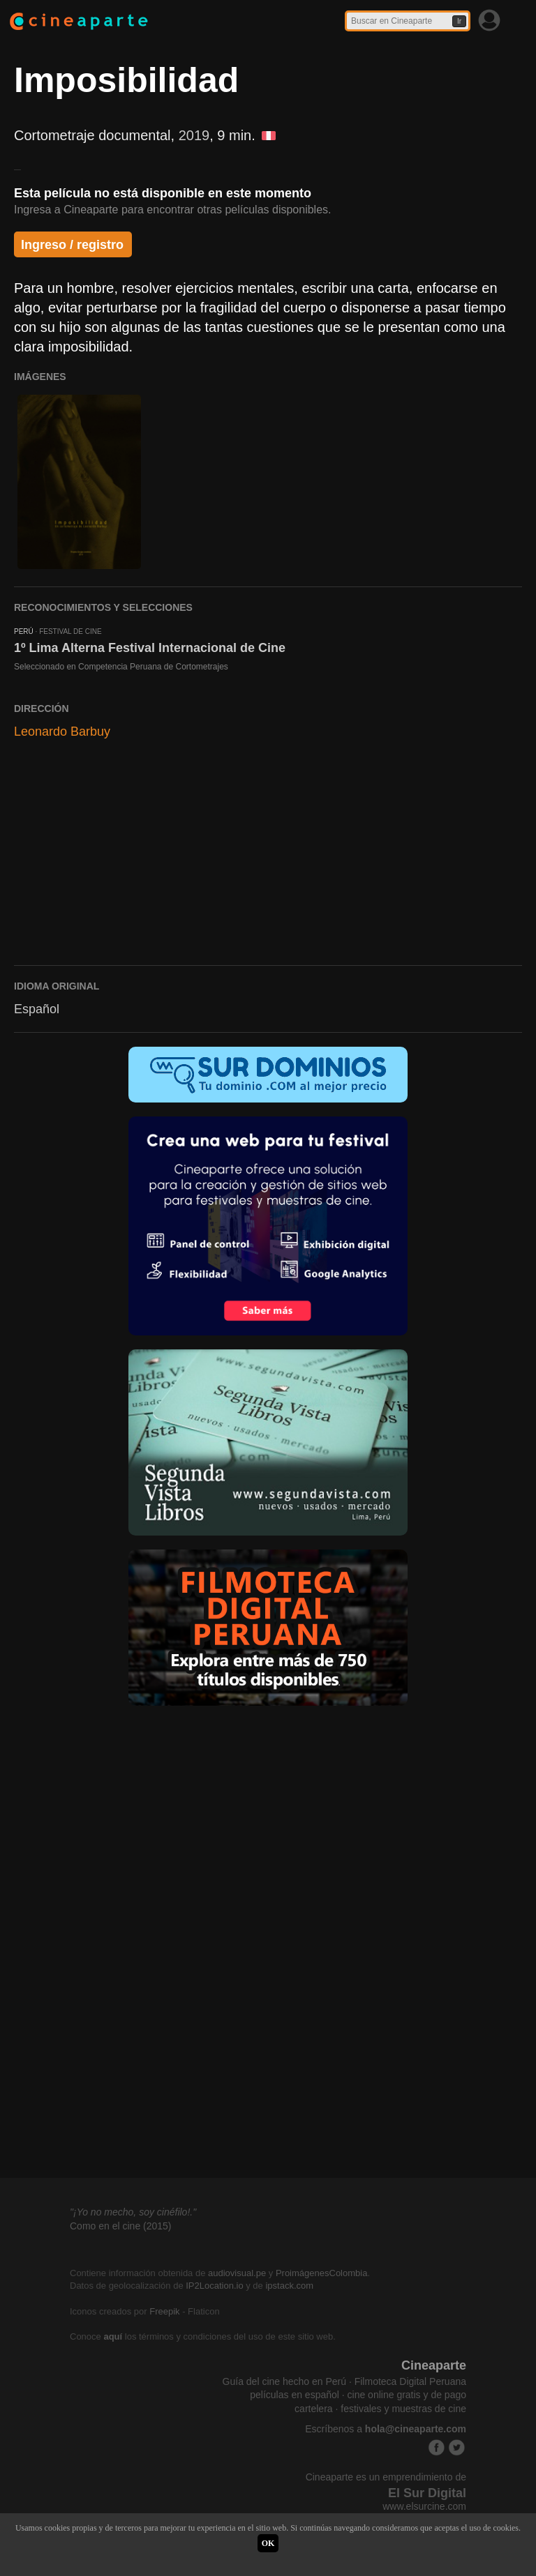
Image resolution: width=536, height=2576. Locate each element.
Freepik (164, 2311)
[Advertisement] (268, 859)
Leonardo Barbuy (62, 731)
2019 (194, 135)
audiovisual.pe (237, 2273)
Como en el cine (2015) (121, 2226)
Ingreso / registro (72, 245)
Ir (459, 21)
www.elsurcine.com (424, 2506)
